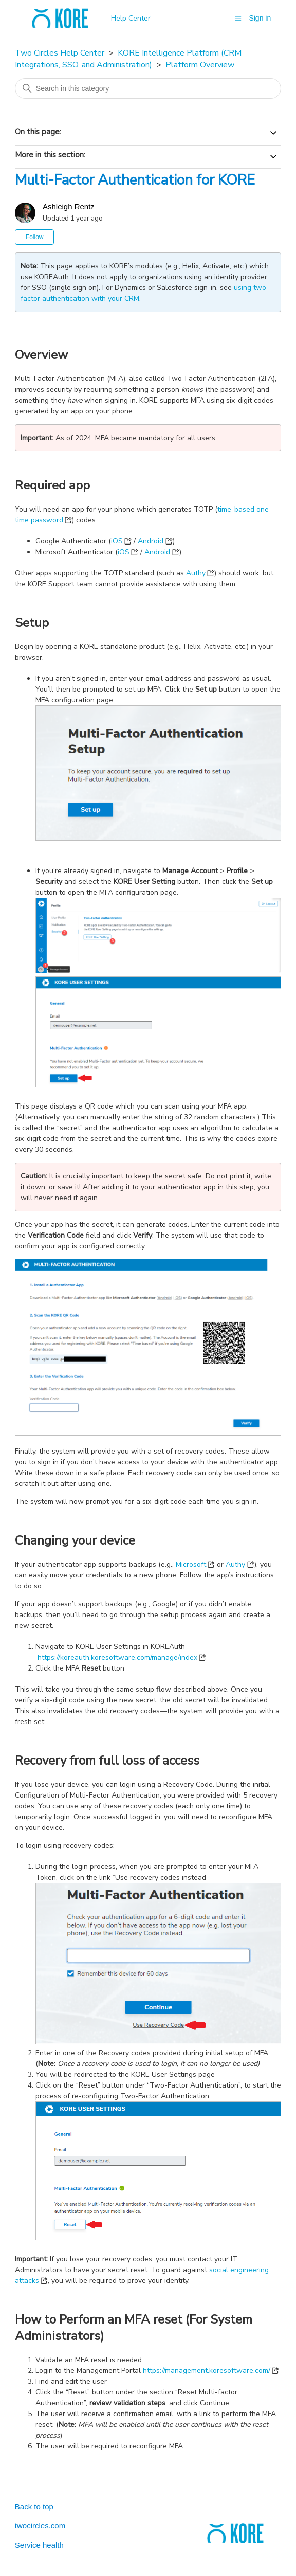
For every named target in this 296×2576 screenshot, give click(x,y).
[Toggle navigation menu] (238, 17)
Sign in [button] (260, 18)
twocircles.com (40, 2525)
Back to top (34, 2506)
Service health (39, 2545)
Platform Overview (199, 64)
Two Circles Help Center (59, 53)
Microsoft (191, 1564)
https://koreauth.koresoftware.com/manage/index (117, 1657)
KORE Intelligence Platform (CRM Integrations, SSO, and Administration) (128, 58)
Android (150, 541)
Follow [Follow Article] (35, 237)
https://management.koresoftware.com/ (206, 2370)
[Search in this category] (148, 88)
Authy (196, 573)
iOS (117, 541)
